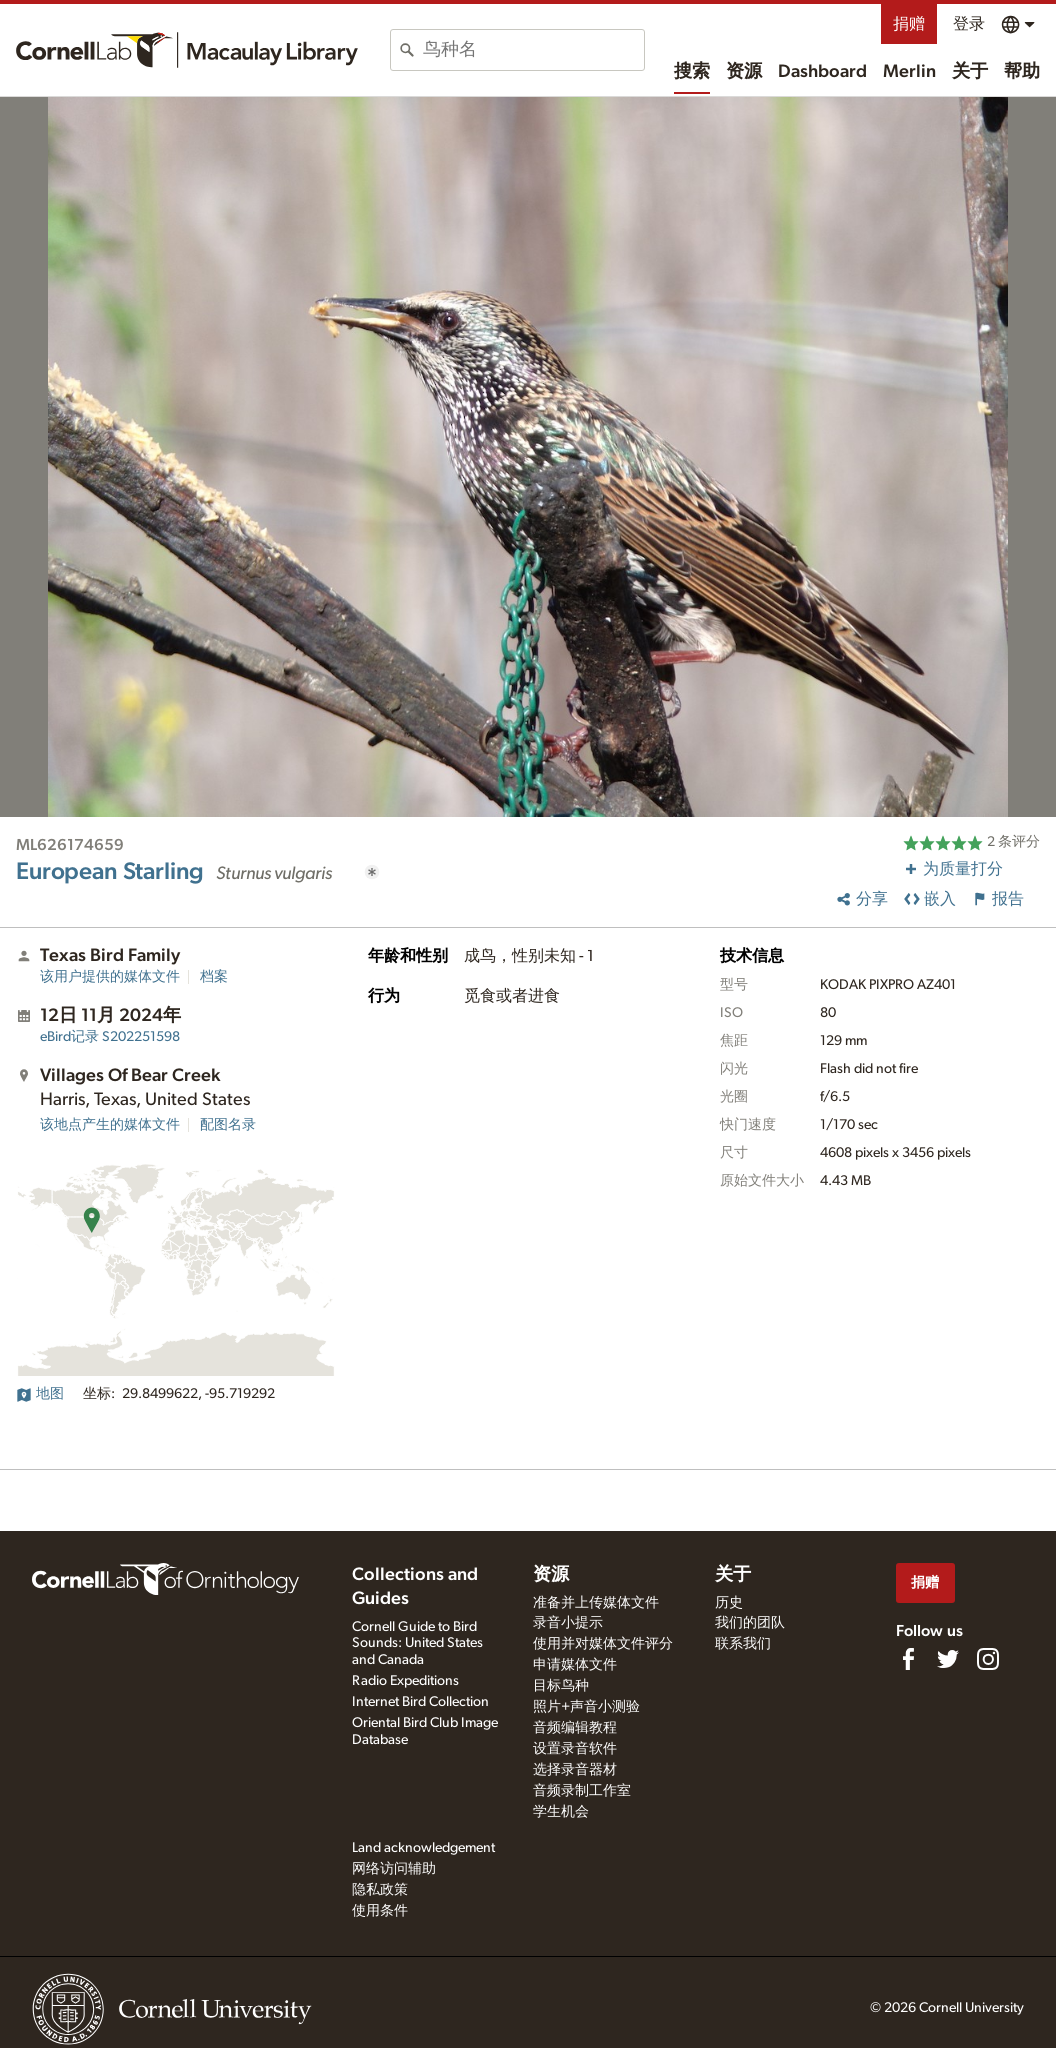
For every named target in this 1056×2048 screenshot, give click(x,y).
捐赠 (909, 24)
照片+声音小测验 (586, 1707)
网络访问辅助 (394, 1869)
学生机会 (561, 1812)
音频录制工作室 (582, 1791)
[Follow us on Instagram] (988, 1659)
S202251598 (110, 1037)
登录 (969, 24)
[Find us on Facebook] (908, 1659)
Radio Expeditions (405, 1681)
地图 (40, 1394)
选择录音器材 (575, 1770)
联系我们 (743, 1644)
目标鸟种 (561, 1686)
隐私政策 (380, 1890)
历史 (729, 1603)
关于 (970, 72)
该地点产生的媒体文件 (110, 1125)
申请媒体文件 (575, 1665)
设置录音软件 (575, 1749)
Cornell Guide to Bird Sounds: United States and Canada (417, 1644)
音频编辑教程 (575, 1728)
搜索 (692, 72)
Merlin (909, 72)
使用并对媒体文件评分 (603, 1644)
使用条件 (380, 1911)
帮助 (1022, 72)
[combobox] (533, 50)
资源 (744, 72)
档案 (214, 977)
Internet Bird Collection (420, 1702)
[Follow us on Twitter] (948, 1659)
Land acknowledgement (423, 1848)
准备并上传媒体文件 (596, 1603)
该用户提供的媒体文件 (110, 977)
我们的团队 (750, 1623)
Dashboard (822, 72)
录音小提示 (568, 1623)
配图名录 (228, 1125)
